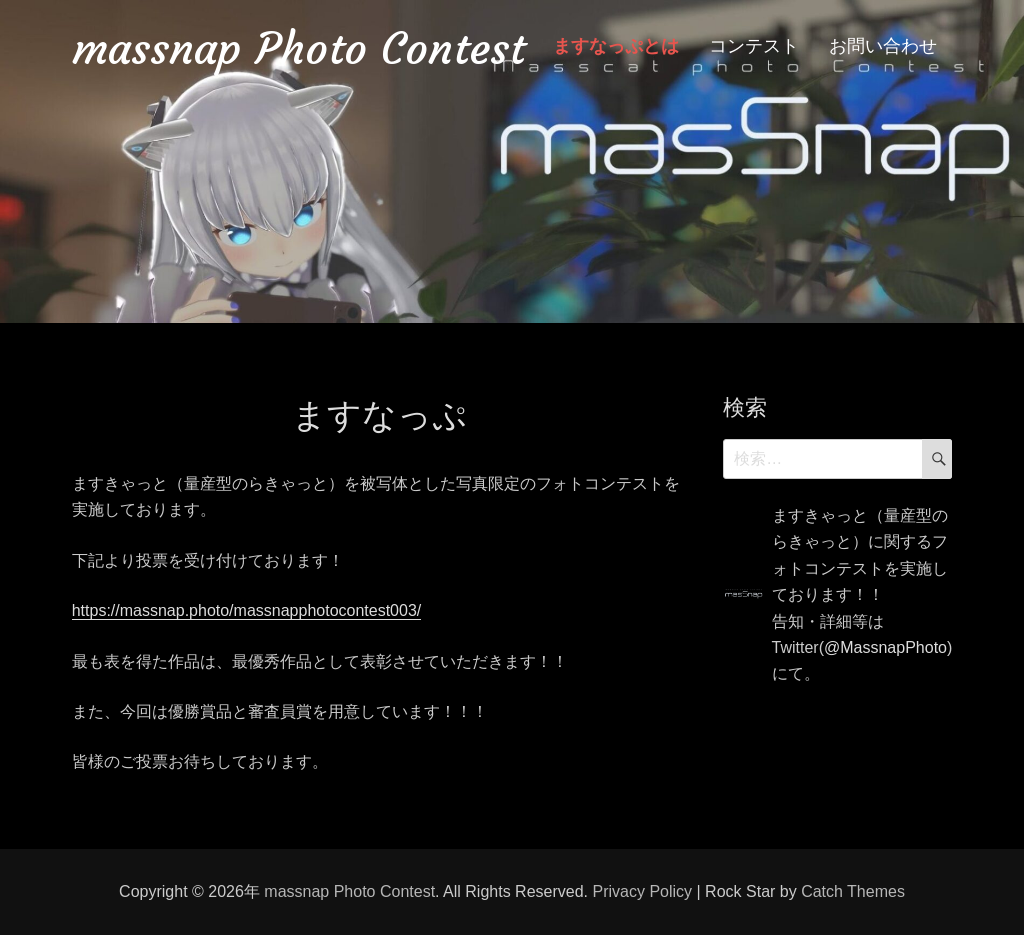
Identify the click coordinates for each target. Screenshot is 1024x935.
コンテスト (754, 46)
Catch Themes (853, 891)
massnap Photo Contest (298, 48)
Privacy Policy (642, 891)
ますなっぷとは (616, 46)
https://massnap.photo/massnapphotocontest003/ (247, 610)
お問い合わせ (883, 46)
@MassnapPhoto (885, 647)
